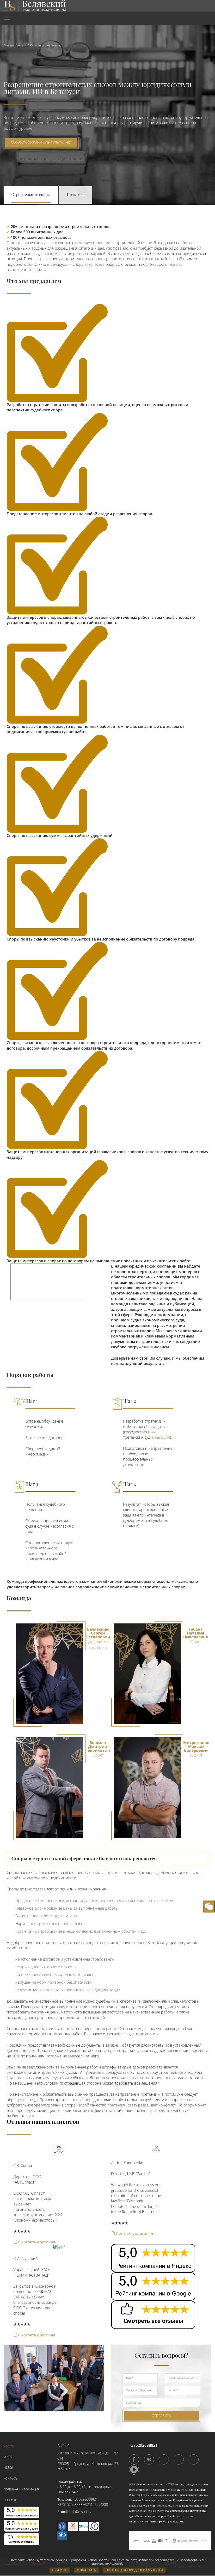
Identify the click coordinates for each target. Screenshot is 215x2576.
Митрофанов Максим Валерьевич (196, 1746)
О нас (8, 2458)
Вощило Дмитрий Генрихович (98, 1746)
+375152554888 (95, 2505)
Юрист (196, 1641)
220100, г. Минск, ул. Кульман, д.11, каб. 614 (88, 2457)
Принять (60, 2570)
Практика (76, 194)
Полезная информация (22, 2490)
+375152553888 (69, 2505)
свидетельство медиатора (145, 2522)
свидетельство (196, 2485)
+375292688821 (85, 2500)
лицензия (135, 2501)
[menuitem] (36, 21)
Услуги (9, 2448)
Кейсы (8, 2468)
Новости (10, 2501)
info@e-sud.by (80, 2513)
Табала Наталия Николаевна (195, 1633)
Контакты (11, 2479)
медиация (161, 1437)
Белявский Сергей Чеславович (98, 1633)
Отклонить (86, 2570)
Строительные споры (31, 194)
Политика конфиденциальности (134, 2570)
